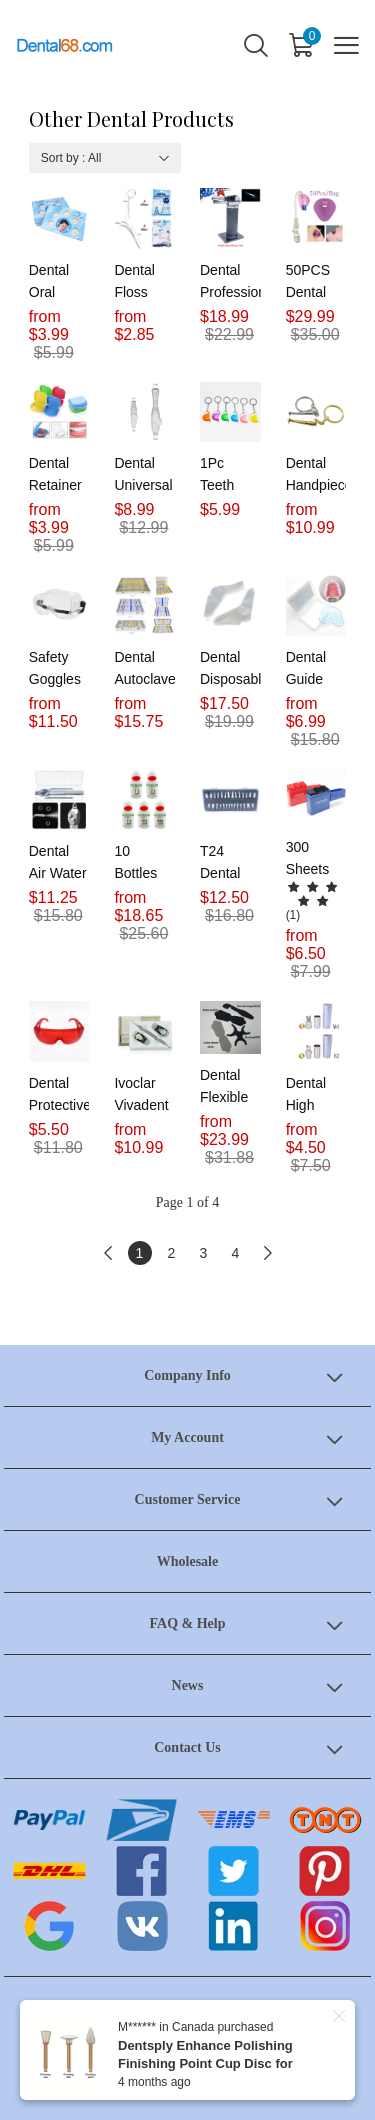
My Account (187, 1437)
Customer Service (188, 1499)
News (188, 1685)
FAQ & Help (188, 1623)
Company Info (187, 1375)
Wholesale (187, 1561)
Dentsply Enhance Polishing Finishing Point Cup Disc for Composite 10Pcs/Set (205, 2063)
